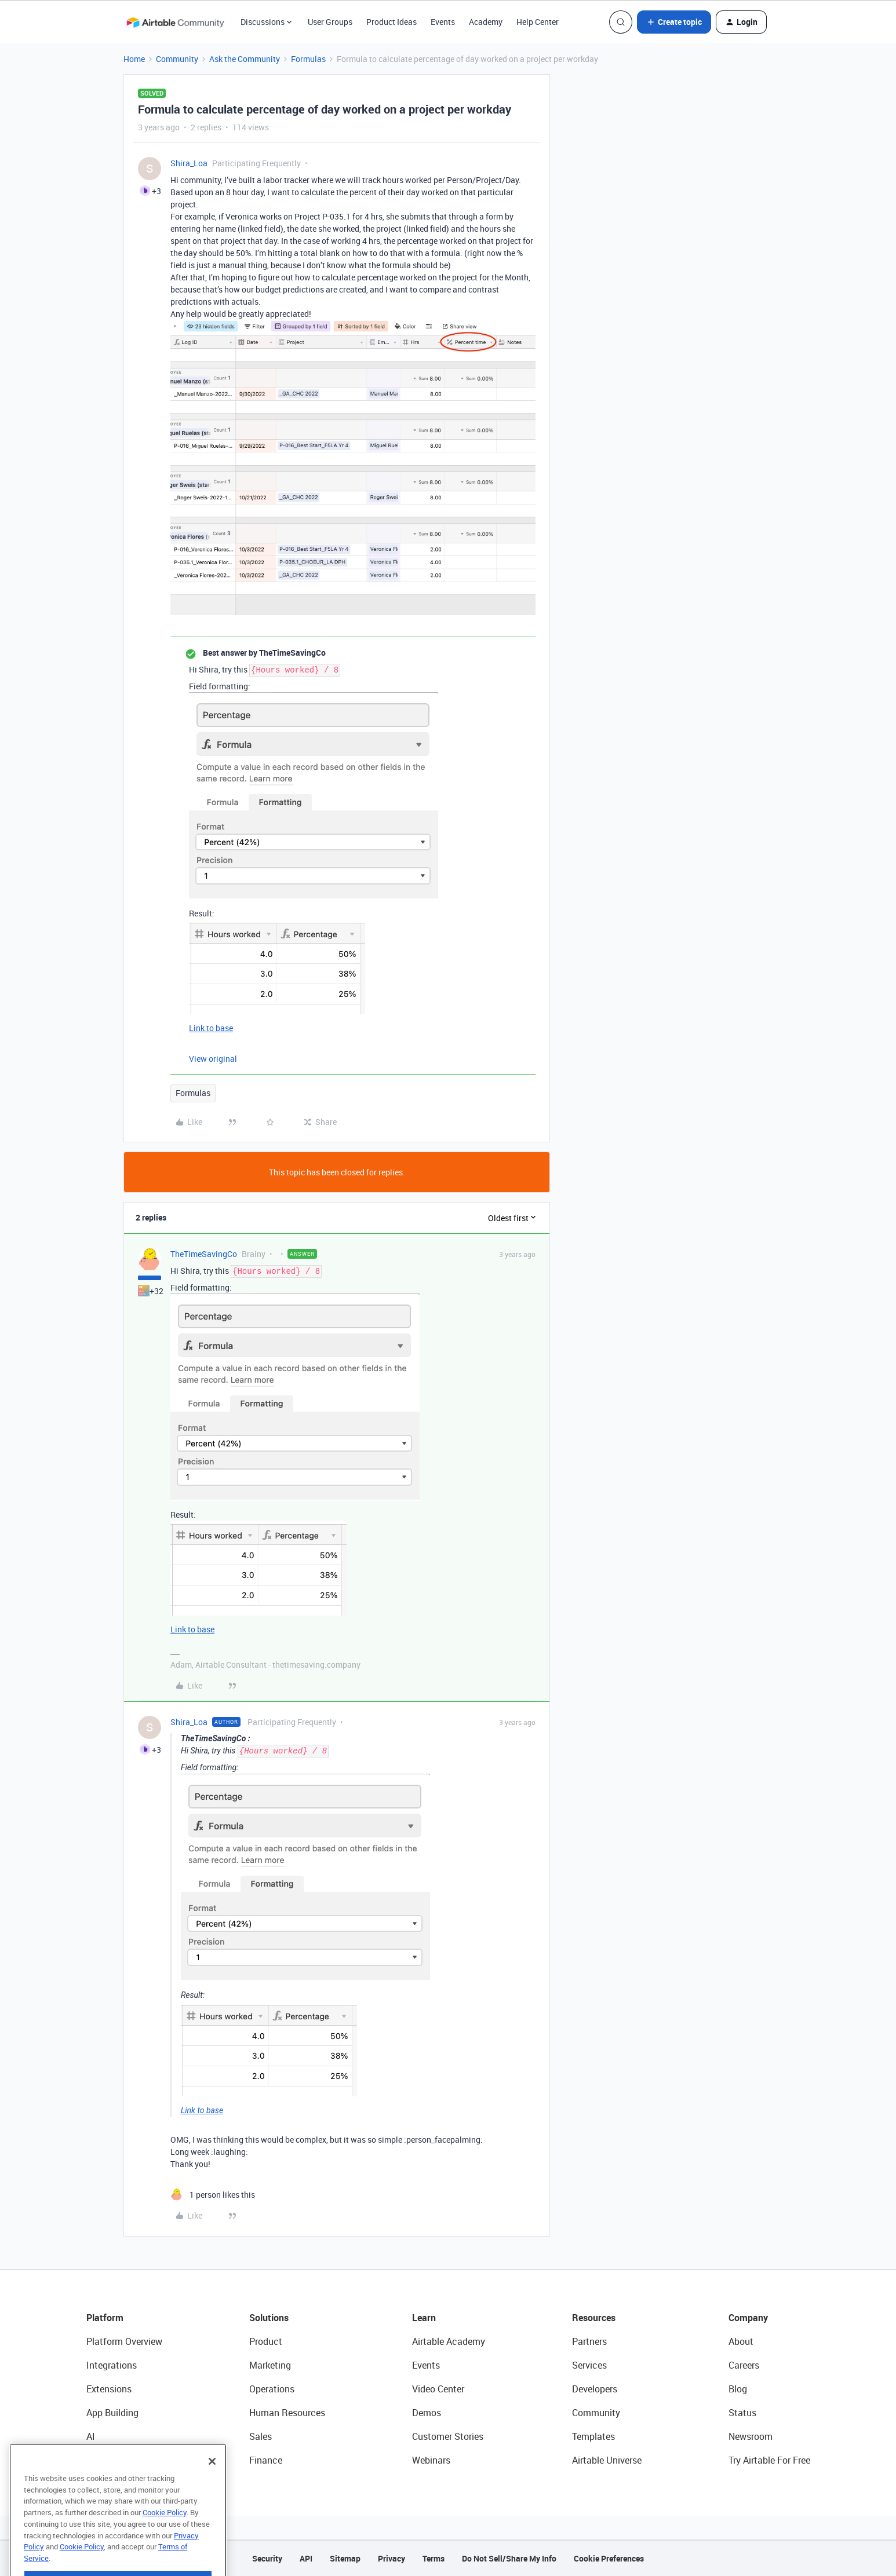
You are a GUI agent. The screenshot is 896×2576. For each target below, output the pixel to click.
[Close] (212, 2485)
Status (742, 2412)
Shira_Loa (188, 163)
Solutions (269, 2317)
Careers (744, 2365)
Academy (485, 21)
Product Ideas (391, 21)
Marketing (270, 2365)
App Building (112, 2412)
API (306, 2558)
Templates (593, 2436)
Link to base (211, 1027)
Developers (594, 2389)
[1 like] (212, 2194)
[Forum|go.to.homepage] (175, 22)
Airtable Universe (607, 2460)
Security (267, 2558)
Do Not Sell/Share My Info (509, 2558)
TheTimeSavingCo (203, 1253)
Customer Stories (447, 2436)
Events (443, 21)
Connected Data (120, 2460)
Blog (738, 2389)
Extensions (109, 2389)
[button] (674, 22)
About (741, 2341)
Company (748, 2317)
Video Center (438, 2389)
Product (265, 2341)
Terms (433, 2558)
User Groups (330, 21)
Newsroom (751, 2436)
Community (177, 58)
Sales (260, 2436)
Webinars (431, 2460)
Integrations (111, 2365)
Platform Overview (124, 2341)
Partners (589, 2341)
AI (90, 2436)
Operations (271, 2389)
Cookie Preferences (609, 2558)
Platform (104, 2317)
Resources (593, 2317)
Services (589, 2365)
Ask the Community (244, 58)
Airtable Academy (448, 2341)
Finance (265, 2460)
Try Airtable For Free (769, 2460)
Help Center (537, 21)
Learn (424, 2317)
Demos (426, 2412)
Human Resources (287, 2412)
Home (134, 58)
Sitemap (345, 2558)
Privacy (391, 2558)
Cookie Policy (165, 2536)
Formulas (308, 58)
